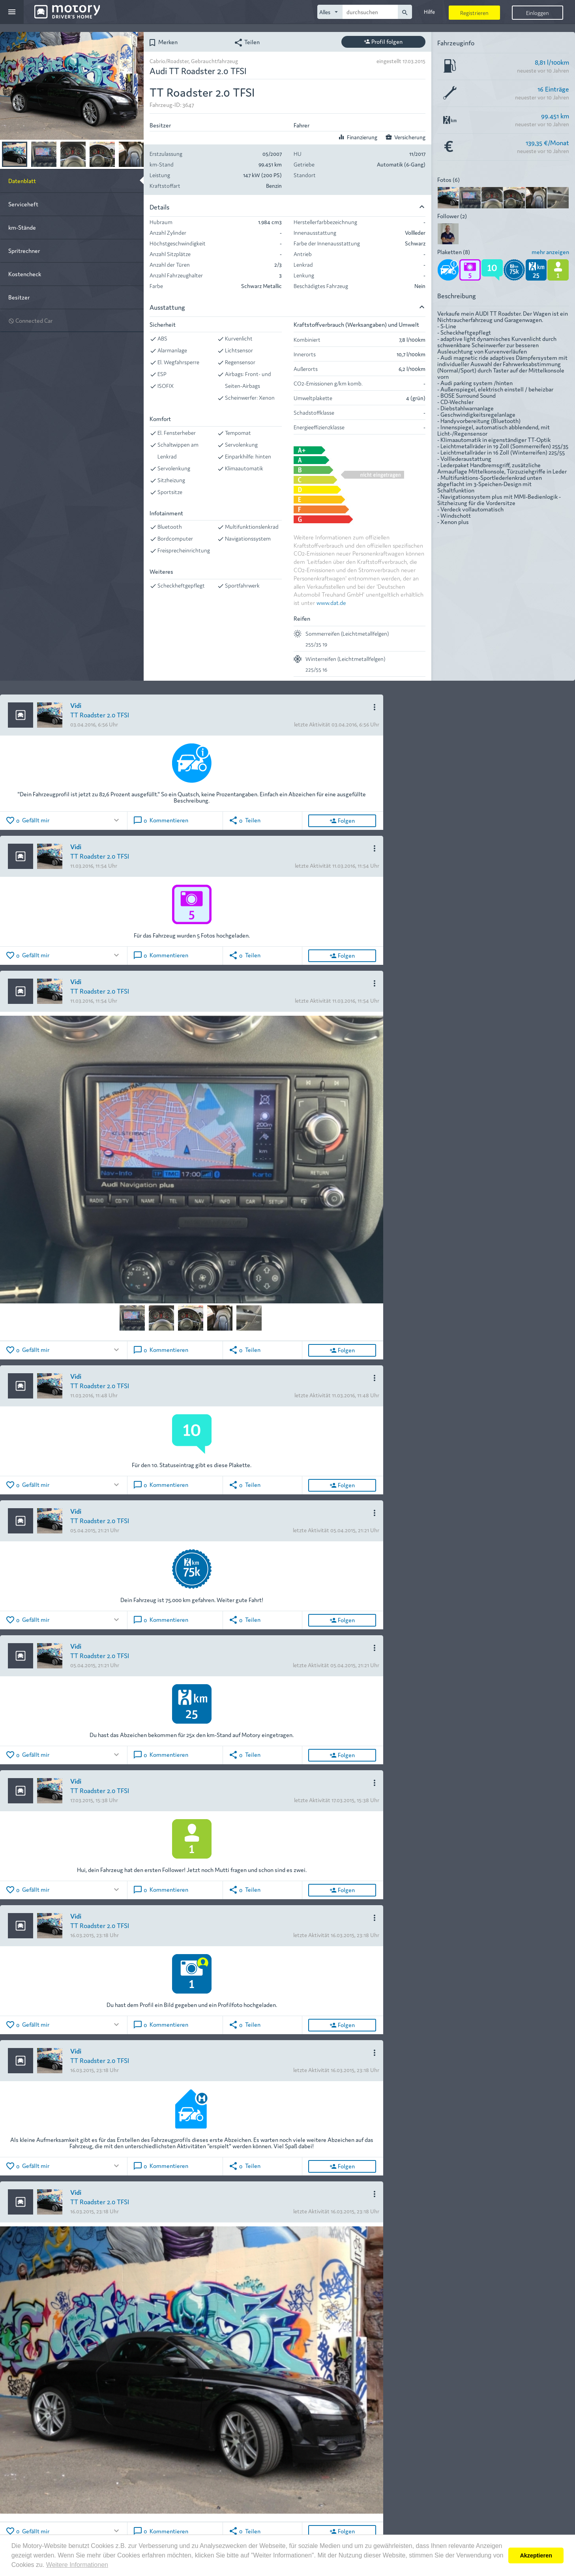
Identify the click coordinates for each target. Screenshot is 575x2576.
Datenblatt (22, 180)
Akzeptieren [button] (536, 2555)
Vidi (75, 705)
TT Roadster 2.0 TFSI (99, 714)
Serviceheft (23, 204)
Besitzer (19, 297)
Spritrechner (24, 250)
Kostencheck (24, 273)
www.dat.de (331, 602)
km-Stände (22, 227)
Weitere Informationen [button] (77, 2564)
